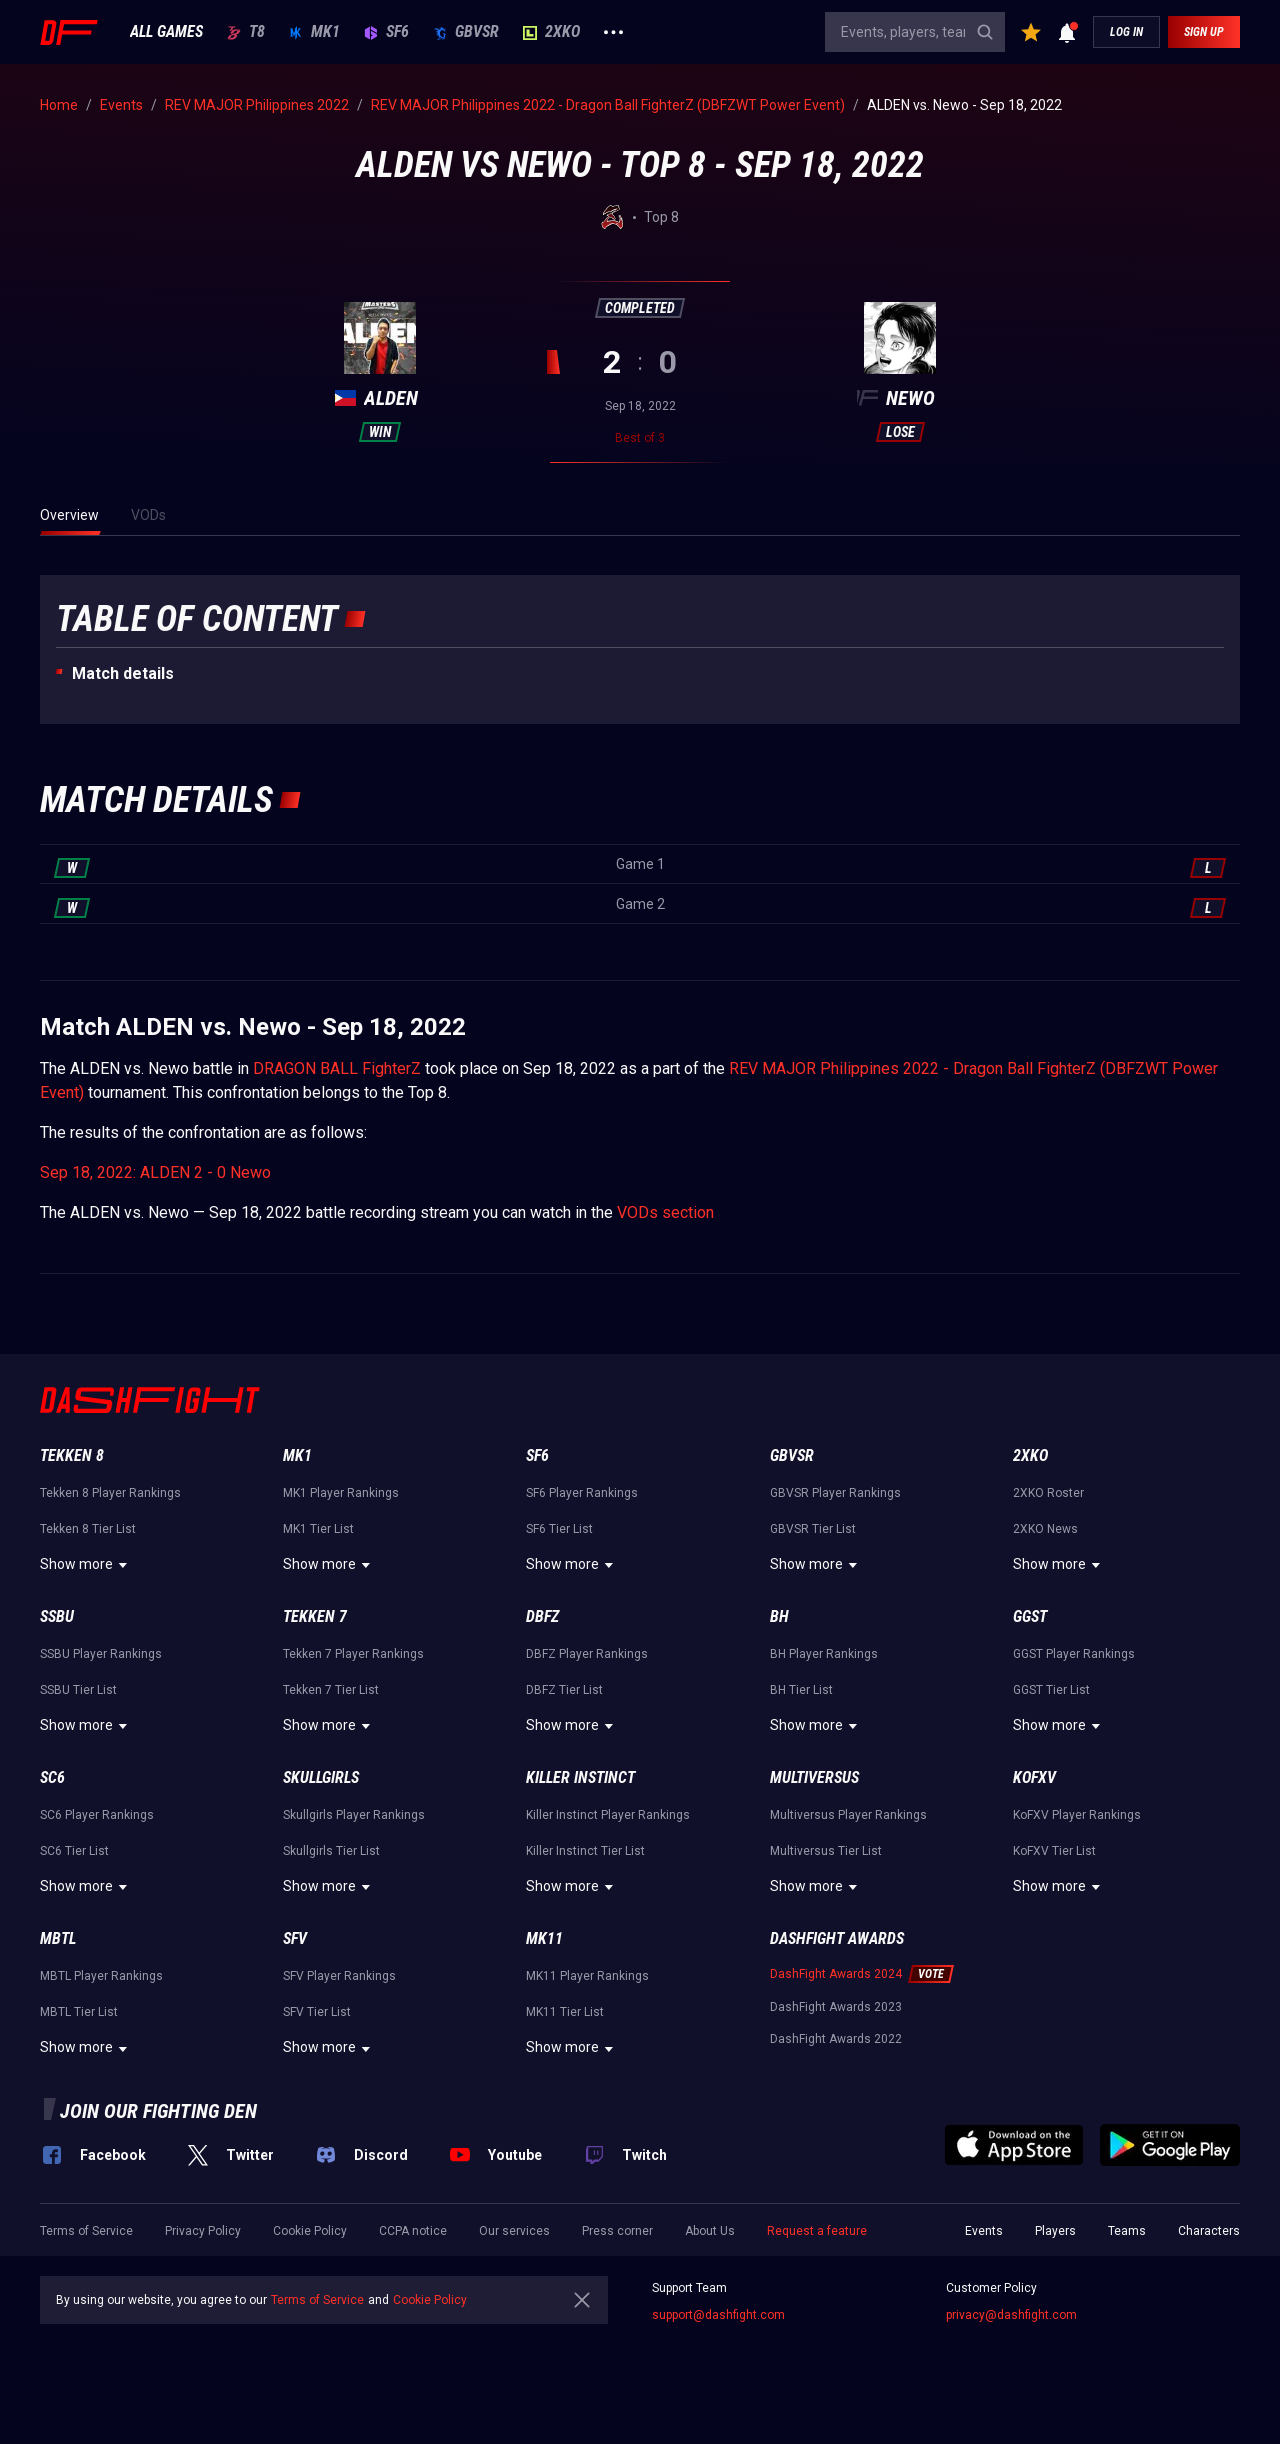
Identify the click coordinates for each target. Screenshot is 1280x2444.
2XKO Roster (1048, 1493)
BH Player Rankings (824, 1654)
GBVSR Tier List (813, 1529)
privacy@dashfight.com (1011, 2315)
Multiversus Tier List (826, 1851)
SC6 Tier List (74, 1851)
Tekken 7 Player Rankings (353, 1654)
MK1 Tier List (318, 1529)
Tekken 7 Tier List (331, 1690)
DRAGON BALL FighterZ (337, 1068)
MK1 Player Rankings (341, 1493)
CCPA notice (413, 2231)
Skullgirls (321, 1777)
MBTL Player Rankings (101, 1976)
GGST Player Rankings (1074, 1654)
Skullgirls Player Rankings (354, 1815)
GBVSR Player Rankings (835, 1493)
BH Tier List (801, 1690)
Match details (123, 673)
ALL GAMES (166, 32)
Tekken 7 (315, 1616)
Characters (1209, 2231)
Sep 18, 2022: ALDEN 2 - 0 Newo (155, 1172)
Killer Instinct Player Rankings (608, 1815)
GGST (1030, 1616)
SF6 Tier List (559, 1529)
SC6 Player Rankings (97, 1815)
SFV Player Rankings (339, 1976)
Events (984, 2231)
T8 (246, 32)
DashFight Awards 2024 (836, 1974)
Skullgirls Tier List (331, 1851)
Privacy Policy (203, 2231)
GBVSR (466, 32)
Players (1055, 2231)
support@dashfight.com (718, 2315)
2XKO (551, 32)
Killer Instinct (580, 1777)
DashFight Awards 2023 (836, 2007)
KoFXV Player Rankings (1077, 1815)
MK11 (544, 1938)
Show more (86, 1565)
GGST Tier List (1051, 1690)
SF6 (386, 32)
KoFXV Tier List (1054, 1851)
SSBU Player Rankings (101, 1654)
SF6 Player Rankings (582, 1493)
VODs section (665, 1212)
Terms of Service (86, 2231)
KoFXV (1034, 1777)
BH (779, 1616)
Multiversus (814, 1777)
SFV (295, 1938)
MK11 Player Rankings (587, 1976)
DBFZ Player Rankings (587, 1654)
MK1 (314, 32)
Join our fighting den (158, 2111)
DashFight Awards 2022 (836, 2039)
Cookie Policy (310, 2231)
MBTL (58, 1938)
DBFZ (542, 1616)
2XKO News (1045, 1529)
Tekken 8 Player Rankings (110, 1493)
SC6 (52, 1777)
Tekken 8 (72, 1455)
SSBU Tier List (78, 1690)
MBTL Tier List (79, 2012)
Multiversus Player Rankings (848, 1815)
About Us (710, 2231)
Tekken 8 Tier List (88, 1529)
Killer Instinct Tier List (585, 1851)
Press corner (617, 2231)
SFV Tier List (317, 2012)
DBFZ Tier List (564, 1690)
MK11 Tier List (565, 2012)
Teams (1127, 2231)
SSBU (57, 1616)
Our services (514, 2231)
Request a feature (817, 2231)
